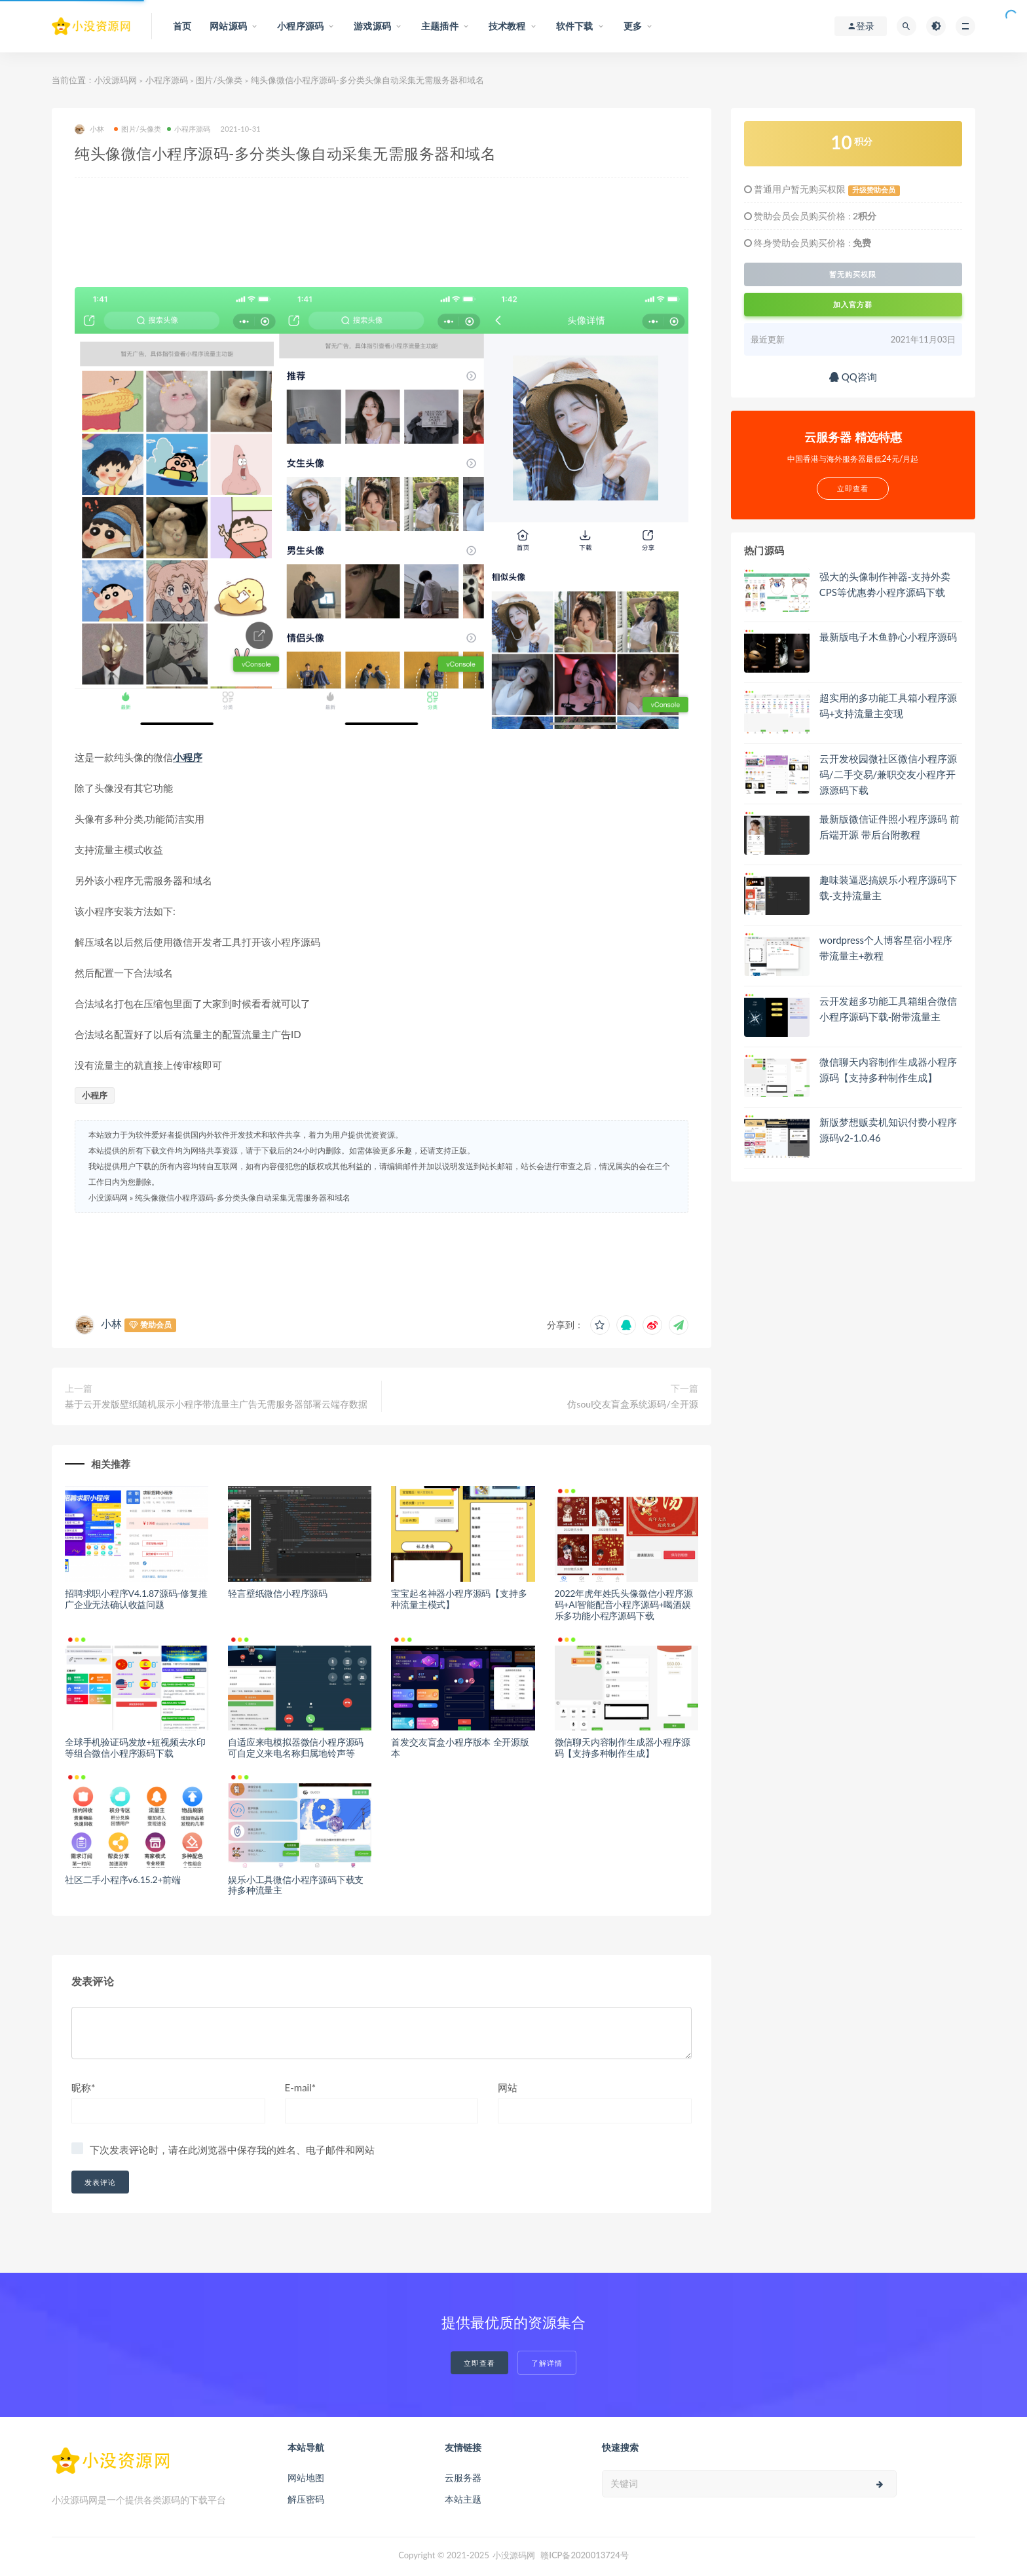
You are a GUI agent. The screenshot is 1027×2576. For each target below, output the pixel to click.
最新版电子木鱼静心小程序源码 (888, 637)
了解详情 (547, 2363)
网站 (507, 2087)
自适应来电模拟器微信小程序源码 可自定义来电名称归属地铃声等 (296, 1747)
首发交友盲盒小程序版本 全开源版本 (460, 1747)
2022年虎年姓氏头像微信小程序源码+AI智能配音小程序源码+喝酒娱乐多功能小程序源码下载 (624, 1604)
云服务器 (463, 2477)
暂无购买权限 (852, 274)
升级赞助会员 (873, 190)
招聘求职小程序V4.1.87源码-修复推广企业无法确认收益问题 (136, 1599)
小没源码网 (115, 80)
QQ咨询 (853, 377)
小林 (89, 129)
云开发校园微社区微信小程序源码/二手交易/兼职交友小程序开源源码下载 (888, 774)
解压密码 (306, 2499)
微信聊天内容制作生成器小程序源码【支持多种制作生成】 (622, 1747)
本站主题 (463, 2499)
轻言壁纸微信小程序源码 (277, 1593)
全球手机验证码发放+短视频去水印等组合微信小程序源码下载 (135, 1747)
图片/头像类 (219, 80)
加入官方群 (852, 304)
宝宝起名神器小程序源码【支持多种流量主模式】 (459, 1599)
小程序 (187, 757)
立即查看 (479, 2363)
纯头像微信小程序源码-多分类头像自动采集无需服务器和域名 (242, 1198)
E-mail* (300, 2087)
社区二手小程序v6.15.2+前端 (123, 1879)
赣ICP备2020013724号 (584, 2555)
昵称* (83, 2087)
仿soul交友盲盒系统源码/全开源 (632, 1403)
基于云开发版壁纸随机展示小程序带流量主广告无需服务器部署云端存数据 (216, 1403)
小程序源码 (166, 80)
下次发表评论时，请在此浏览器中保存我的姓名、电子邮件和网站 (232, 2150)
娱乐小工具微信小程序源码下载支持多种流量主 (296, 1885)
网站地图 (306, 2477)
